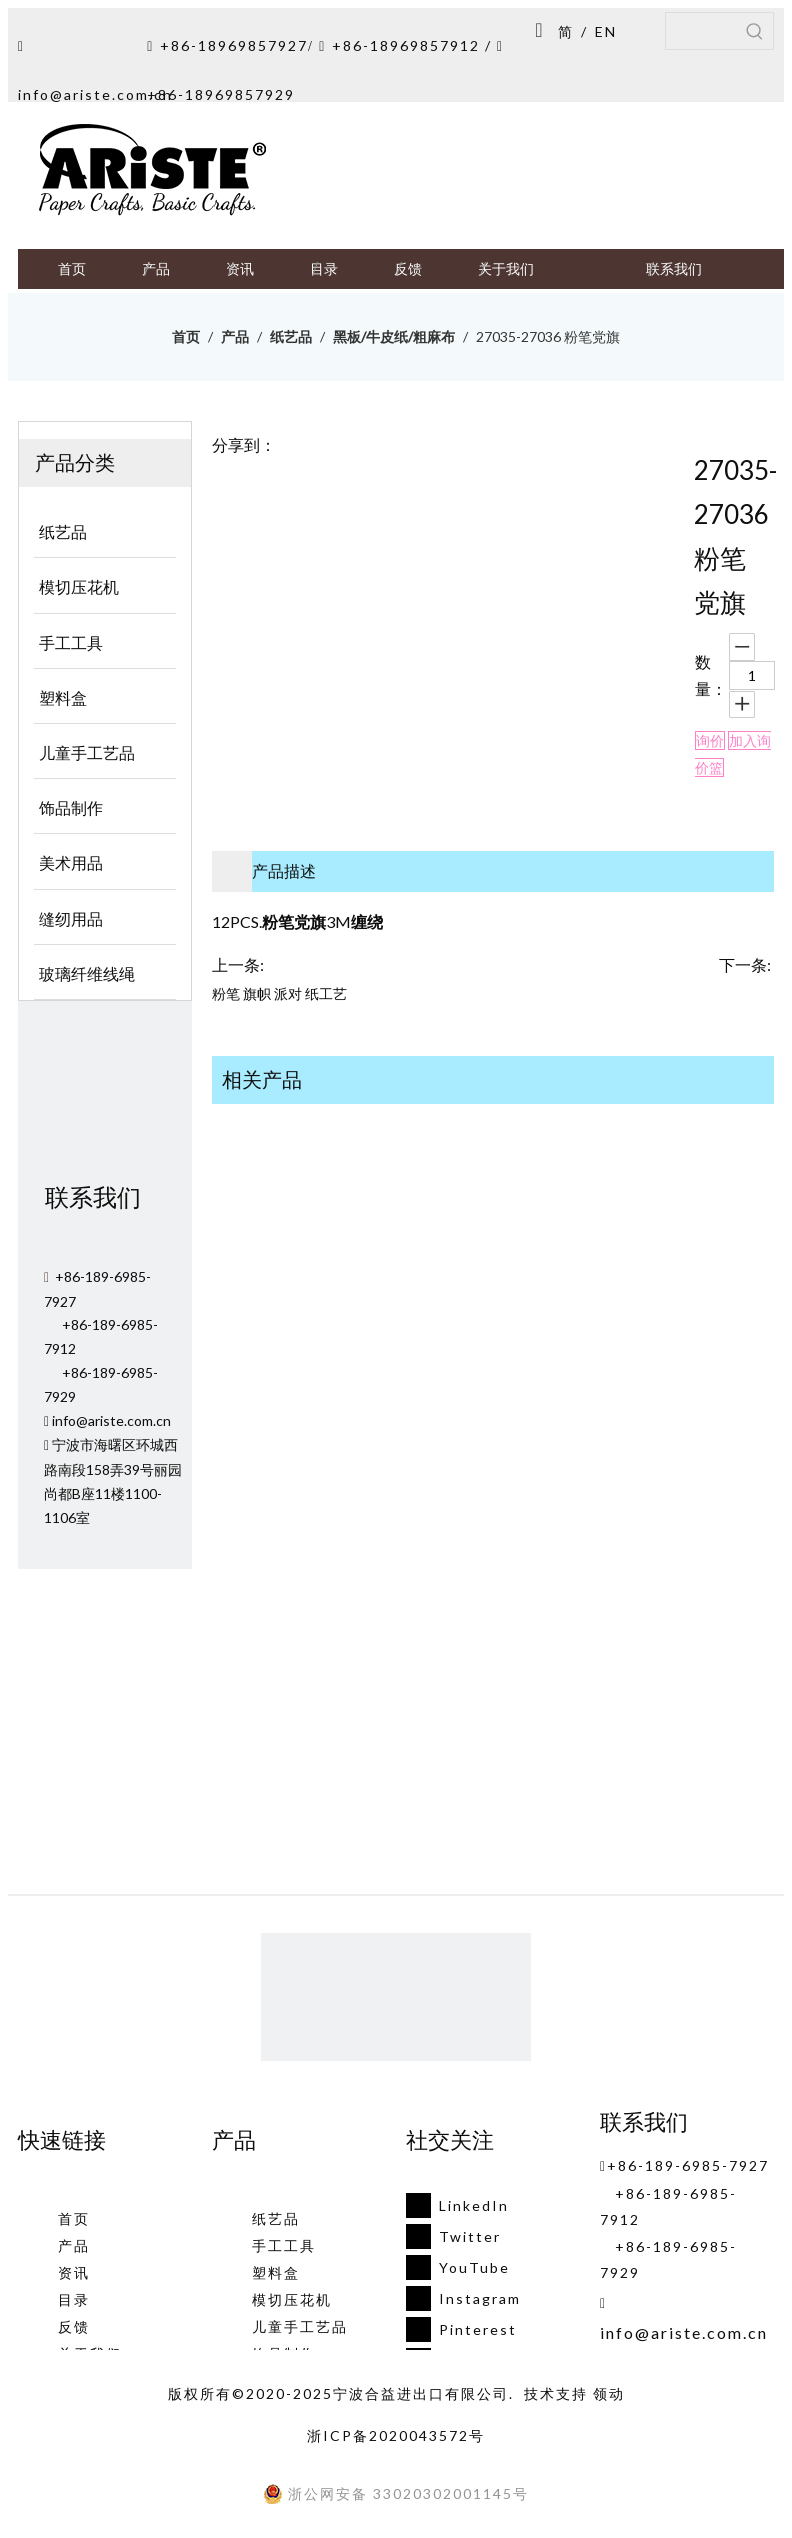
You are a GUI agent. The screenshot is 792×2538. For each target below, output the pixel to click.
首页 (74, 2218)
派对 (288, 993)
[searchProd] (701, 31)
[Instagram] (457, 2298)
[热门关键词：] (755, 31)
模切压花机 (292, 2299)
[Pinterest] (457, 2329)
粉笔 (226, 993)
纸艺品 (276, 2218)
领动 (609, 2393)
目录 (74, 2299)
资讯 (74, 2272)
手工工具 (284, 2245)
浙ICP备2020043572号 (396, 2435)
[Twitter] (457, 2236)
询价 (710, 740)
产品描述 (284, 870)
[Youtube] (457, 2267)
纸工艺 (326, 993)
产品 (74, 2245)
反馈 (74, 2326)
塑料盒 (276, 2272)
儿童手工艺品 (300, 2326)
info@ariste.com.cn (95, 94)
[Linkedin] (457, 2205)
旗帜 (257, 993)
